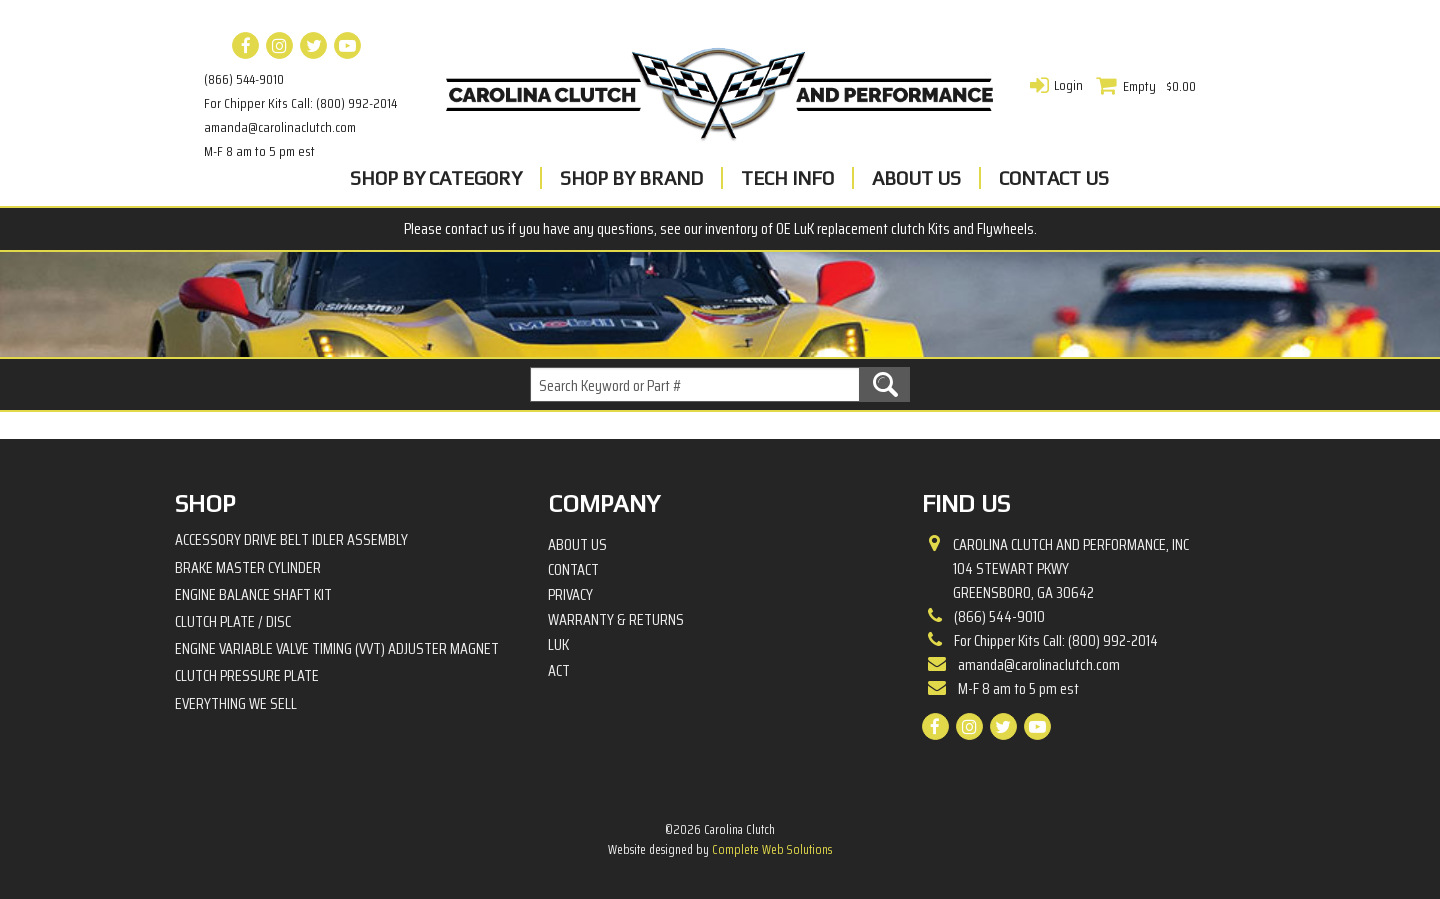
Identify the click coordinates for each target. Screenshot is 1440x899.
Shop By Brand (631, 178)
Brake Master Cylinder (248, 567)
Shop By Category (436, 178)
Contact (573, 570)
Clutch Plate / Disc (233, 621)
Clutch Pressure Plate (247, 675)
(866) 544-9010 (244, 79)
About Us (916, 178)
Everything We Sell (236, 703)
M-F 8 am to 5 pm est (259, 151)
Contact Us (1054, 178)
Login (1068, 85)
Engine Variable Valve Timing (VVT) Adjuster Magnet (337, 648)
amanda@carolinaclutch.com (280, 127)
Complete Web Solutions (772, 849)
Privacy (570, 595)
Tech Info (787, 178)
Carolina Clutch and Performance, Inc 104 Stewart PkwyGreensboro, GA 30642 (1071, 569)
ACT (559, 671)
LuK (558, 645)
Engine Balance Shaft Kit (253, 594)
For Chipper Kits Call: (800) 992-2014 (300, 103)
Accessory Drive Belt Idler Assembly (291, 539)
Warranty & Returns (616, 620)
